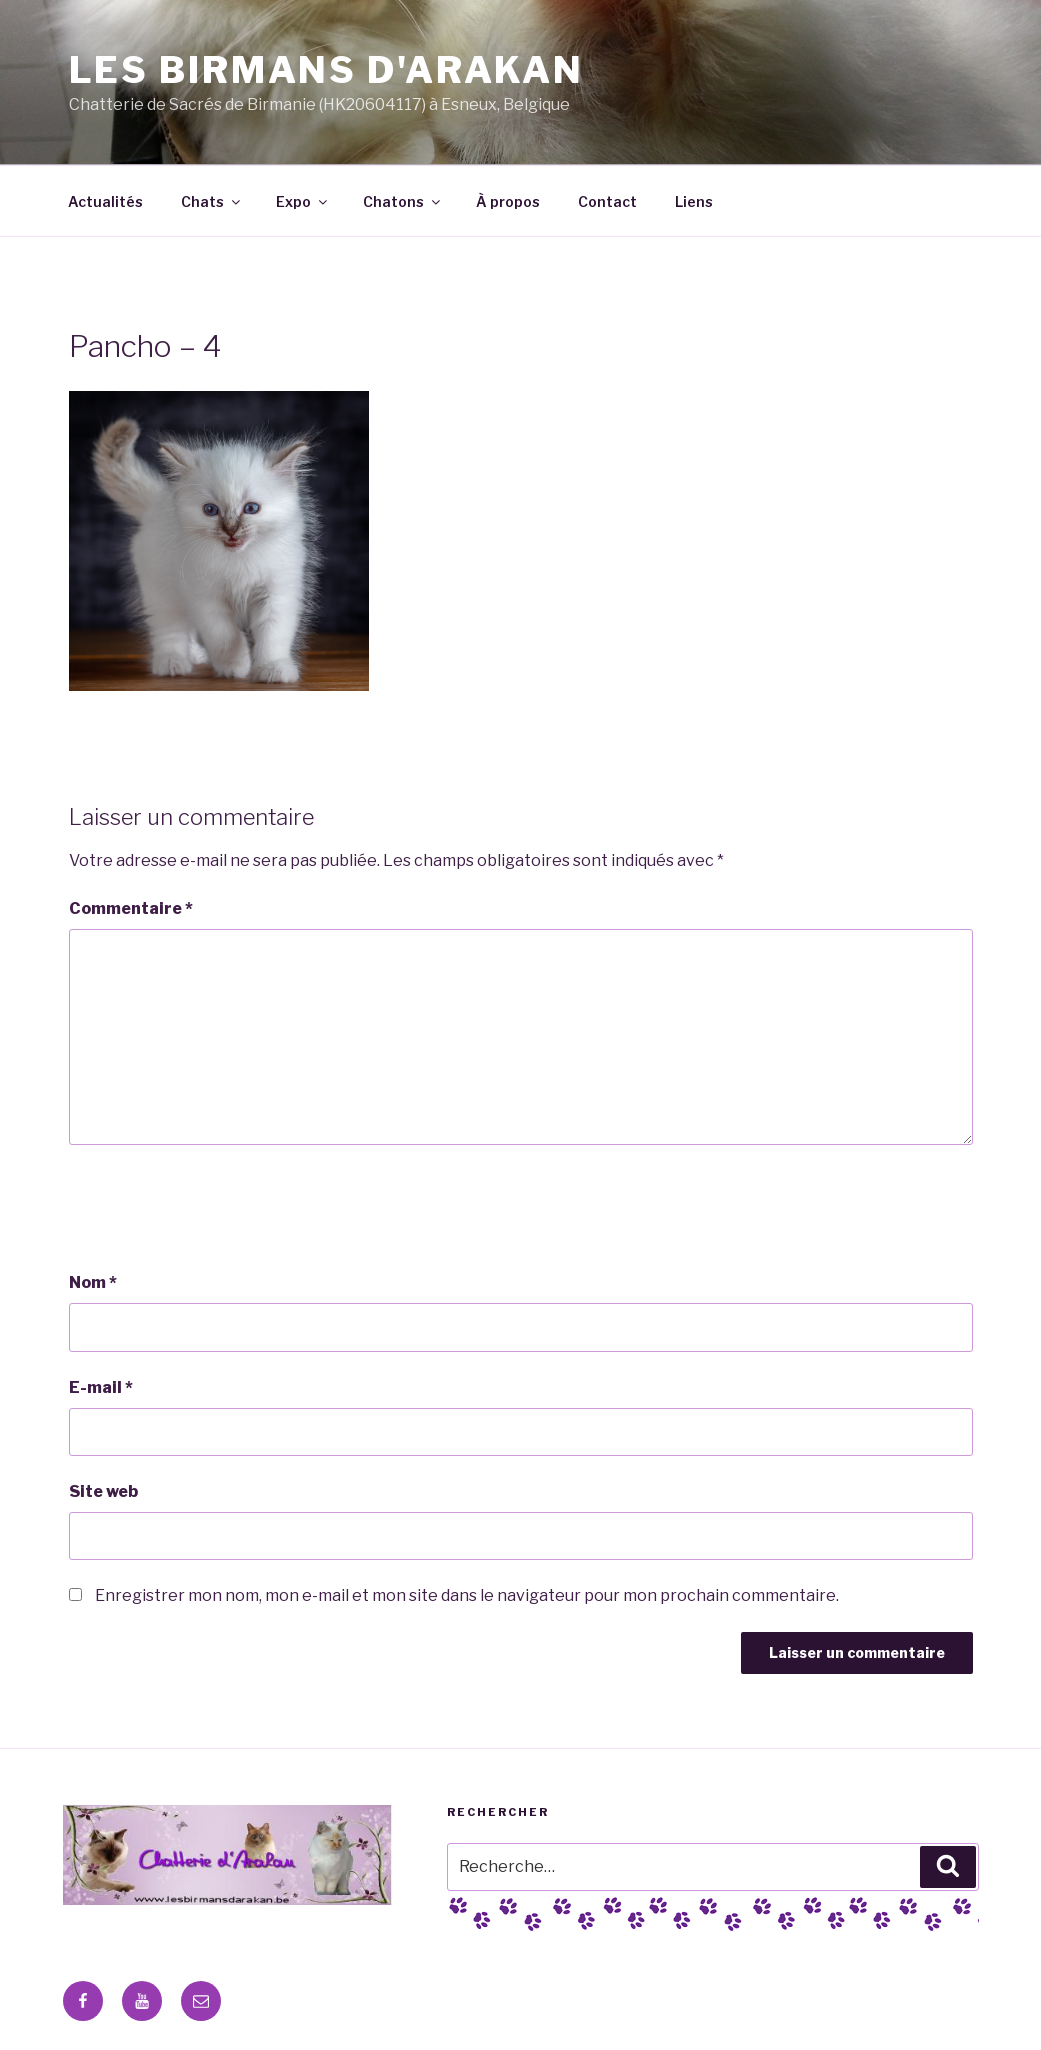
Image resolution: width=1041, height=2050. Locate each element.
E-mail (101, 1387)
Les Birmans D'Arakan (327, 70)
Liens (694, 201)
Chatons (403, 201)
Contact (607, 201)
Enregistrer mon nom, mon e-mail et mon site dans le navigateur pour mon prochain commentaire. (467, 1595)
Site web (103, 1491)
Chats (212, 201)
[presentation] (221, 1208)
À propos (508, 201)
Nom (93, 1282)
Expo (303, 201)
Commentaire (131, 908)
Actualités (105, 201)
